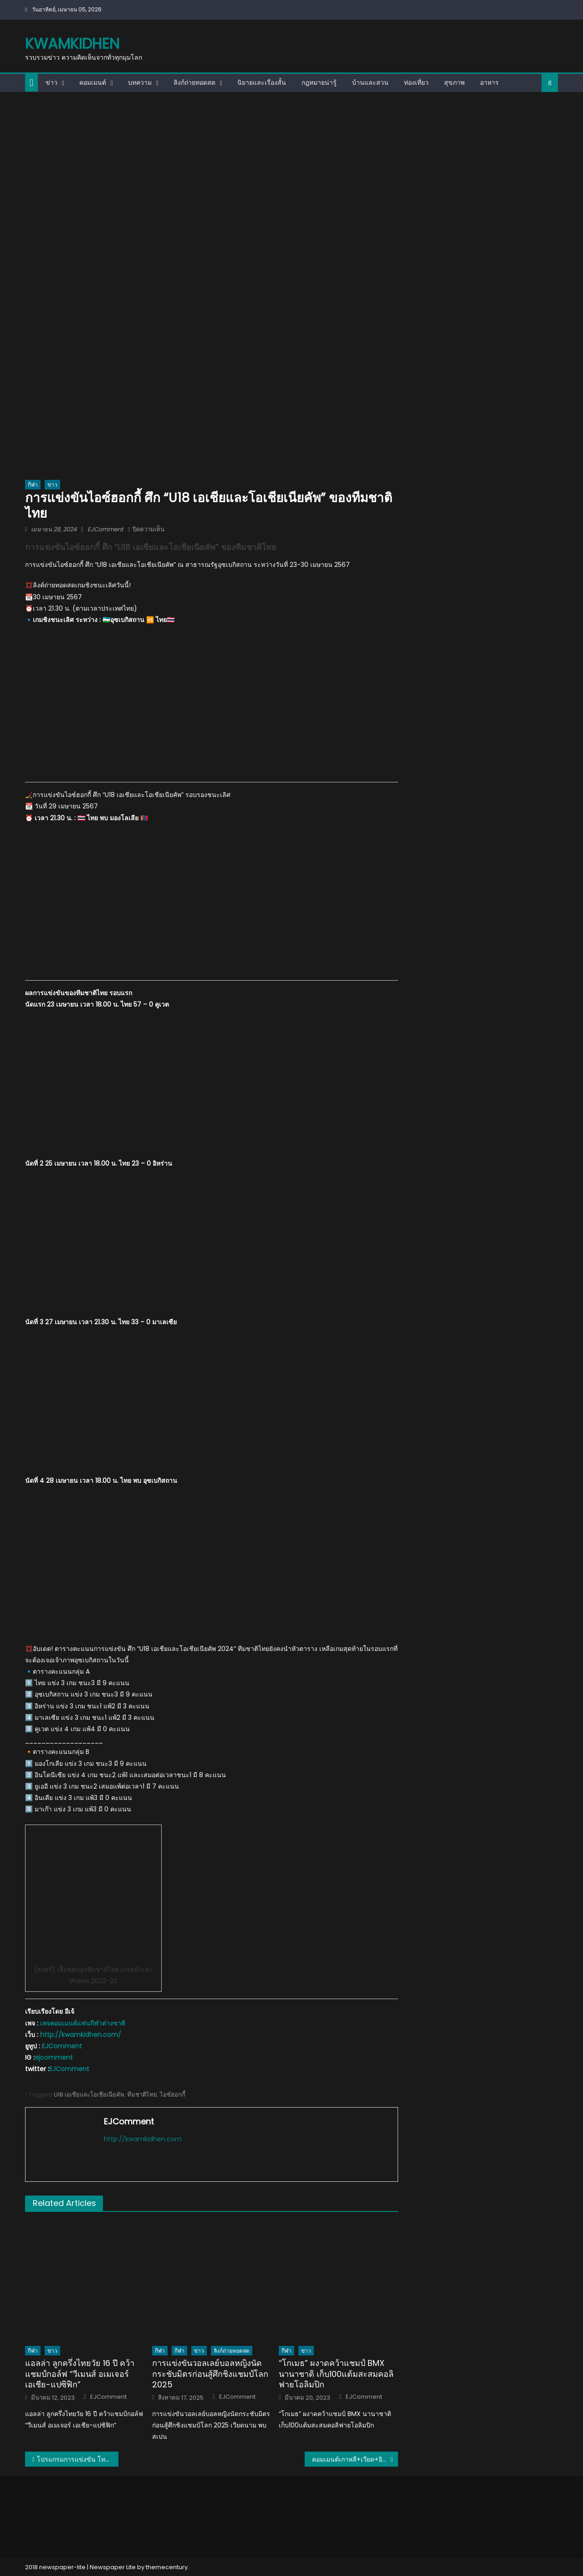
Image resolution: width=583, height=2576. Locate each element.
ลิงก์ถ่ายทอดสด (194, 82)
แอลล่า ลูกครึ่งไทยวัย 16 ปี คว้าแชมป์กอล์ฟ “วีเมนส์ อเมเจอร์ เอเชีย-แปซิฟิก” (79, 2374)
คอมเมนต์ (92, 82)
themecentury (167, 2567)
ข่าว (51, 82)
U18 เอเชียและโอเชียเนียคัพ (89, 2094)
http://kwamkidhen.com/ (80, 2034)
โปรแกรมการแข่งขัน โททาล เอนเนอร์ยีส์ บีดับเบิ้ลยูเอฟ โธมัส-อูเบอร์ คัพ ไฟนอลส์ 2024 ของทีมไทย (77, 2459)
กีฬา (33, 484)
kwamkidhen (72, 43)
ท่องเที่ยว (416, 82)
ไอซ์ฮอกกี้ (172, 2094)
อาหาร (489, 82)
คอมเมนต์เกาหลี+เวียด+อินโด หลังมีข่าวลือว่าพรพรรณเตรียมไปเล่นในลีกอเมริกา (355, 2459)
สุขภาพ (454, 82)
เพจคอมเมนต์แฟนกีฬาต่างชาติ (82, 2023)
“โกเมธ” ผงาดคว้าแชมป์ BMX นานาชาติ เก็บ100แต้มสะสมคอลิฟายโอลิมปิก (336, 2374)
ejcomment (54, 2057)
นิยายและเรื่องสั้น (261, 82)
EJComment (105, 529)
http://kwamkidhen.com (143, 2139)
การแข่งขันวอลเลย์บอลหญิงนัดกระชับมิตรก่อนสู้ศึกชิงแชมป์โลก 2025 (210, 2374)
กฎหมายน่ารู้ (319, 82)
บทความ (140, 82)
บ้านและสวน (370, 82)
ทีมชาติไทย (142, 2094)
